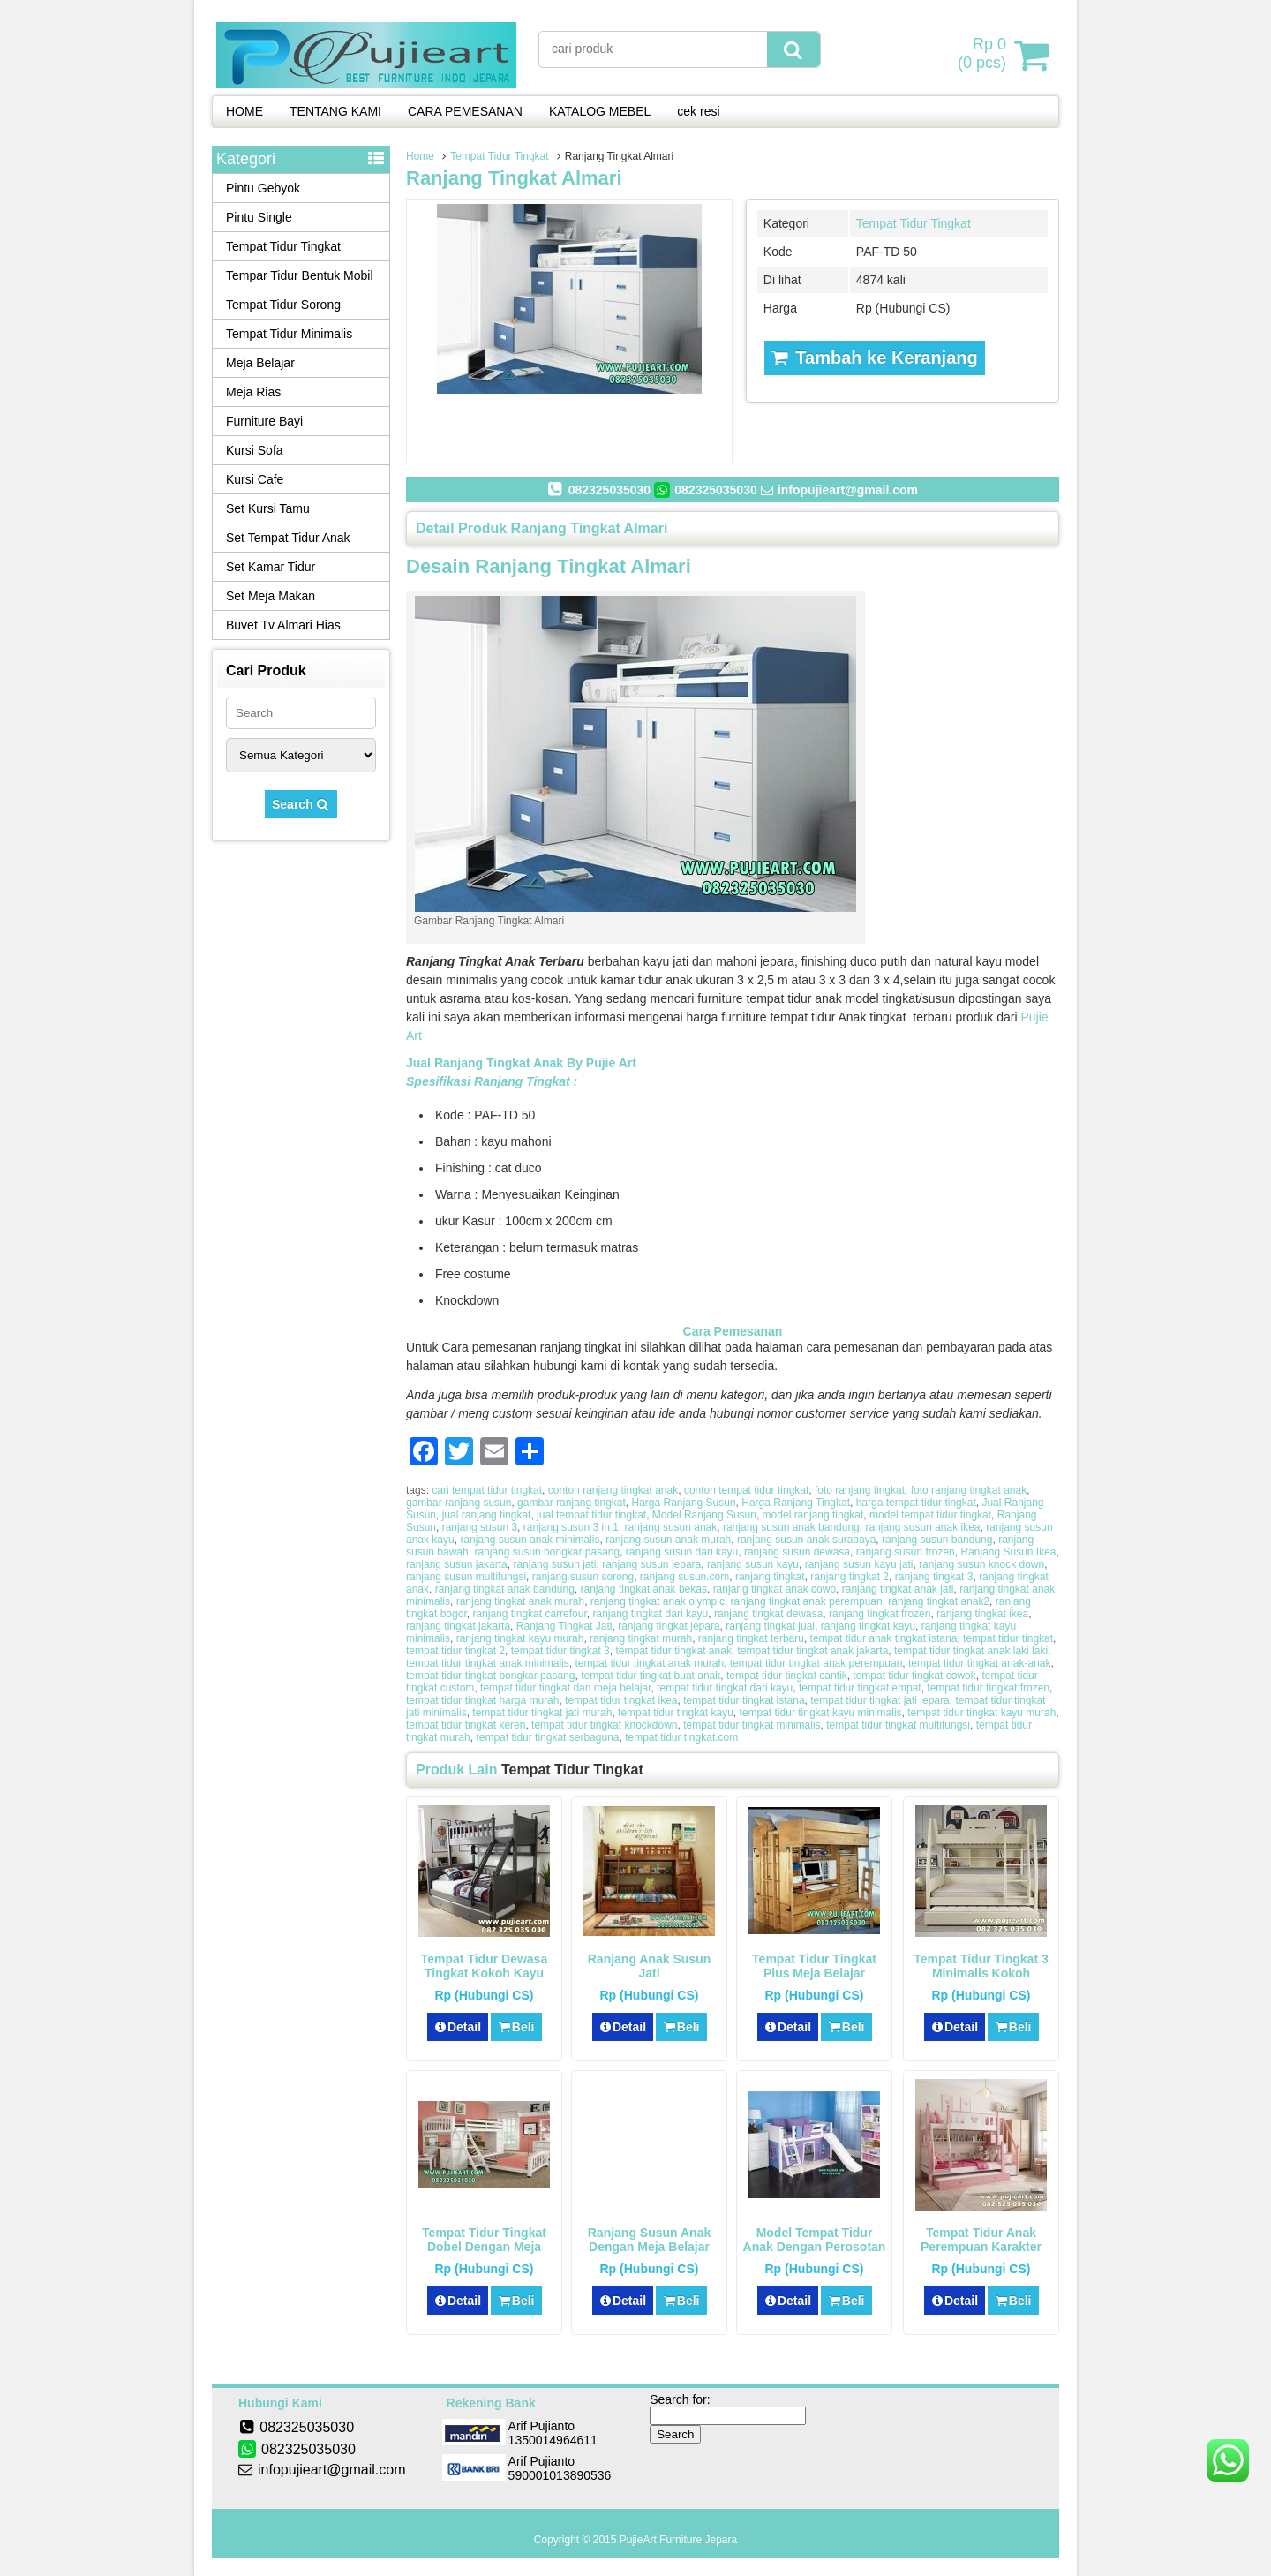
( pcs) (984, 54)
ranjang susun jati (554, 1564)
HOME (244, 111)
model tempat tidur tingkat (930, 1515)
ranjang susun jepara (651, 1564)
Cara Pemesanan (733, 1331)
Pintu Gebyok (263, 188)
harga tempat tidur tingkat (916, 1502)
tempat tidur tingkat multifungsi (898, 1725)
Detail (458, 2027)
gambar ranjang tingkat (571, 1502)
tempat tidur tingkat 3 (560, 1651)
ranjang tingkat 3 (934, 1576)
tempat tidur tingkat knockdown (604, 1725)
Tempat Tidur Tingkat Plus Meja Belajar (814, 1966)
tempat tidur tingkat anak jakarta (813, 1651)
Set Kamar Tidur (270, 567)
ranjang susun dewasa (797, 1552)
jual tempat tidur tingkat (591, 1515)
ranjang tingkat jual (770, 1626)
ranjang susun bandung (937, 1539)
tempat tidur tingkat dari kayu (725, 1688)
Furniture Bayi (264, 421)
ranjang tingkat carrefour (529, 1614)
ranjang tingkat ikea (982, 1614)
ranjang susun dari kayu (682, 1552)
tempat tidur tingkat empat (860, 1688)
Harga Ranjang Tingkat (795, 1502)
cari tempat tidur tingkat (487, 1490)
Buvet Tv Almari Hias (283, 625)
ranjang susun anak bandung (791, 1527)
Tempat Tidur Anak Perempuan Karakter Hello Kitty (981, 2247)
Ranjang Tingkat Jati (564, 1626)
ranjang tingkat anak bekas (644, 1589)
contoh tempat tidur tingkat (746, 1490)
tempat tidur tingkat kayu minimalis (821, 1712)
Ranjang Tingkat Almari (514, 178)
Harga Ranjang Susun (684, 1502)
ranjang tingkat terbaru (751, 1638)
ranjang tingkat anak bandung (505, 1589)
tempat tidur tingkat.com (681, 1737)
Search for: (680, 2399)
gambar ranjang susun (458, 1502)
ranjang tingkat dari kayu (650, 1614)
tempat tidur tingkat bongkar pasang (490, 1675)
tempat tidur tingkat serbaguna (547, 1737)
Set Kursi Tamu (268, 508)
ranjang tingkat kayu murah (520, 1638)
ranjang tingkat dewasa (768, 1614)
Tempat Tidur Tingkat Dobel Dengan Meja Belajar (484, 2247)
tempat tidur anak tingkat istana (884, 1638)
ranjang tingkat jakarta (458, 1626)
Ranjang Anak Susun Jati (649, 1966)
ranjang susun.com (684, 1576)
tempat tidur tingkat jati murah (542, 1712)
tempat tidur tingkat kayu (675, 1712)
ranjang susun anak (671, 1527)
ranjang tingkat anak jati (898, 1589)
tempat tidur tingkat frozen (988, 1688)
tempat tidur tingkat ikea (621, 1700)
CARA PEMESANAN (465, 111)
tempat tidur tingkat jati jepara (879, 1700)
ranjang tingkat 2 (849, 1576)
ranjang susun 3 (479, 1527)
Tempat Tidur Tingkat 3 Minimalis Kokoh (981, 1966)
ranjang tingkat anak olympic (657, 1601)
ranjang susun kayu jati (859, 1564)
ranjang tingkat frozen (879, 1614)
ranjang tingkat (770, 1576)
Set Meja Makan (270, 596)
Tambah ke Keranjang (874, 357)
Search (301, 804)
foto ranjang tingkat (860, 1490)
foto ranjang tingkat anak (969, 1490)
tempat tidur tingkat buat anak (650, 1675)
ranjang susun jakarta (457, 1564)
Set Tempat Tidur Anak (288, 538)
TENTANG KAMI (335, 111)
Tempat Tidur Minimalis (289, 334)
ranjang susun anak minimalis (529, 1539)
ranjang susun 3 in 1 (571, 1527)
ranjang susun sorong (583, 1576)
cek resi (698, 111)
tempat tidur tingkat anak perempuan (816, 1663)
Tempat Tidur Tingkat (499, 156)
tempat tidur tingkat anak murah (649, 1663)
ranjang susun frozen (905, 1552)
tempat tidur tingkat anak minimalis (487, 1663)
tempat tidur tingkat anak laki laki (971, 1651)
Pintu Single (259, 217)
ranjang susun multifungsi (466, 1576)
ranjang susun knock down (981, 1564)
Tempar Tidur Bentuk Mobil (299, 275)
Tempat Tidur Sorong (283, 305)
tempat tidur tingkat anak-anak (979, 1663)
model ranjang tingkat (813, 1515)
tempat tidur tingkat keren (465, 1725)
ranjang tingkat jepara (668, 1626)
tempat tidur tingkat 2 (455, 1651)
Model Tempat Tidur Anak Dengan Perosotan (814, 2240)
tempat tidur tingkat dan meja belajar (565, 1688)
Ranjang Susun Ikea (1008, 1552)
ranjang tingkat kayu (868, 1626)
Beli (516, 2027)
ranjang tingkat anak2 (938, 1601)
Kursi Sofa (254, 450)
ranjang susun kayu (753, 1564)
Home (420, 156)
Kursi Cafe (254, 479)
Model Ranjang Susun (704, 1515)
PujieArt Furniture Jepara (678, 2540)
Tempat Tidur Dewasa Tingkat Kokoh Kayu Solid (484, 1973)
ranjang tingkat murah (641, 1638)
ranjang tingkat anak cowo (774, 1589)
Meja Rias (253, 392)
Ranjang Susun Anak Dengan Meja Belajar (649, 2240)
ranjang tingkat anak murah (520, 1601)
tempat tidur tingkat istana (743, 1700)
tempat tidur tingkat (1008, 1638)
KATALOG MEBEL (600, 111)
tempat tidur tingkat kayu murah (981, 1712)
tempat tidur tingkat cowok (914, 1675)
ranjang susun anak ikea (922, 1527)
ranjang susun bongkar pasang (547, 1552)
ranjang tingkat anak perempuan (807, 1601)
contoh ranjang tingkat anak (613, 1490)
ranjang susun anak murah (668, 1539)
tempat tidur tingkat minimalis (751, 1725)
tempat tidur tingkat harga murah (482, 1700)
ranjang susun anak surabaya (806, 1539)
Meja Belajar (260, 363)
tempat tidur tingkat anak (673, 1651)
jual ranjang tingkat (486, 1515)
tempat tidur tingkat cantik (786, 1675)
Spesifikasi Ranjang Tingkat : (491, 1081)
